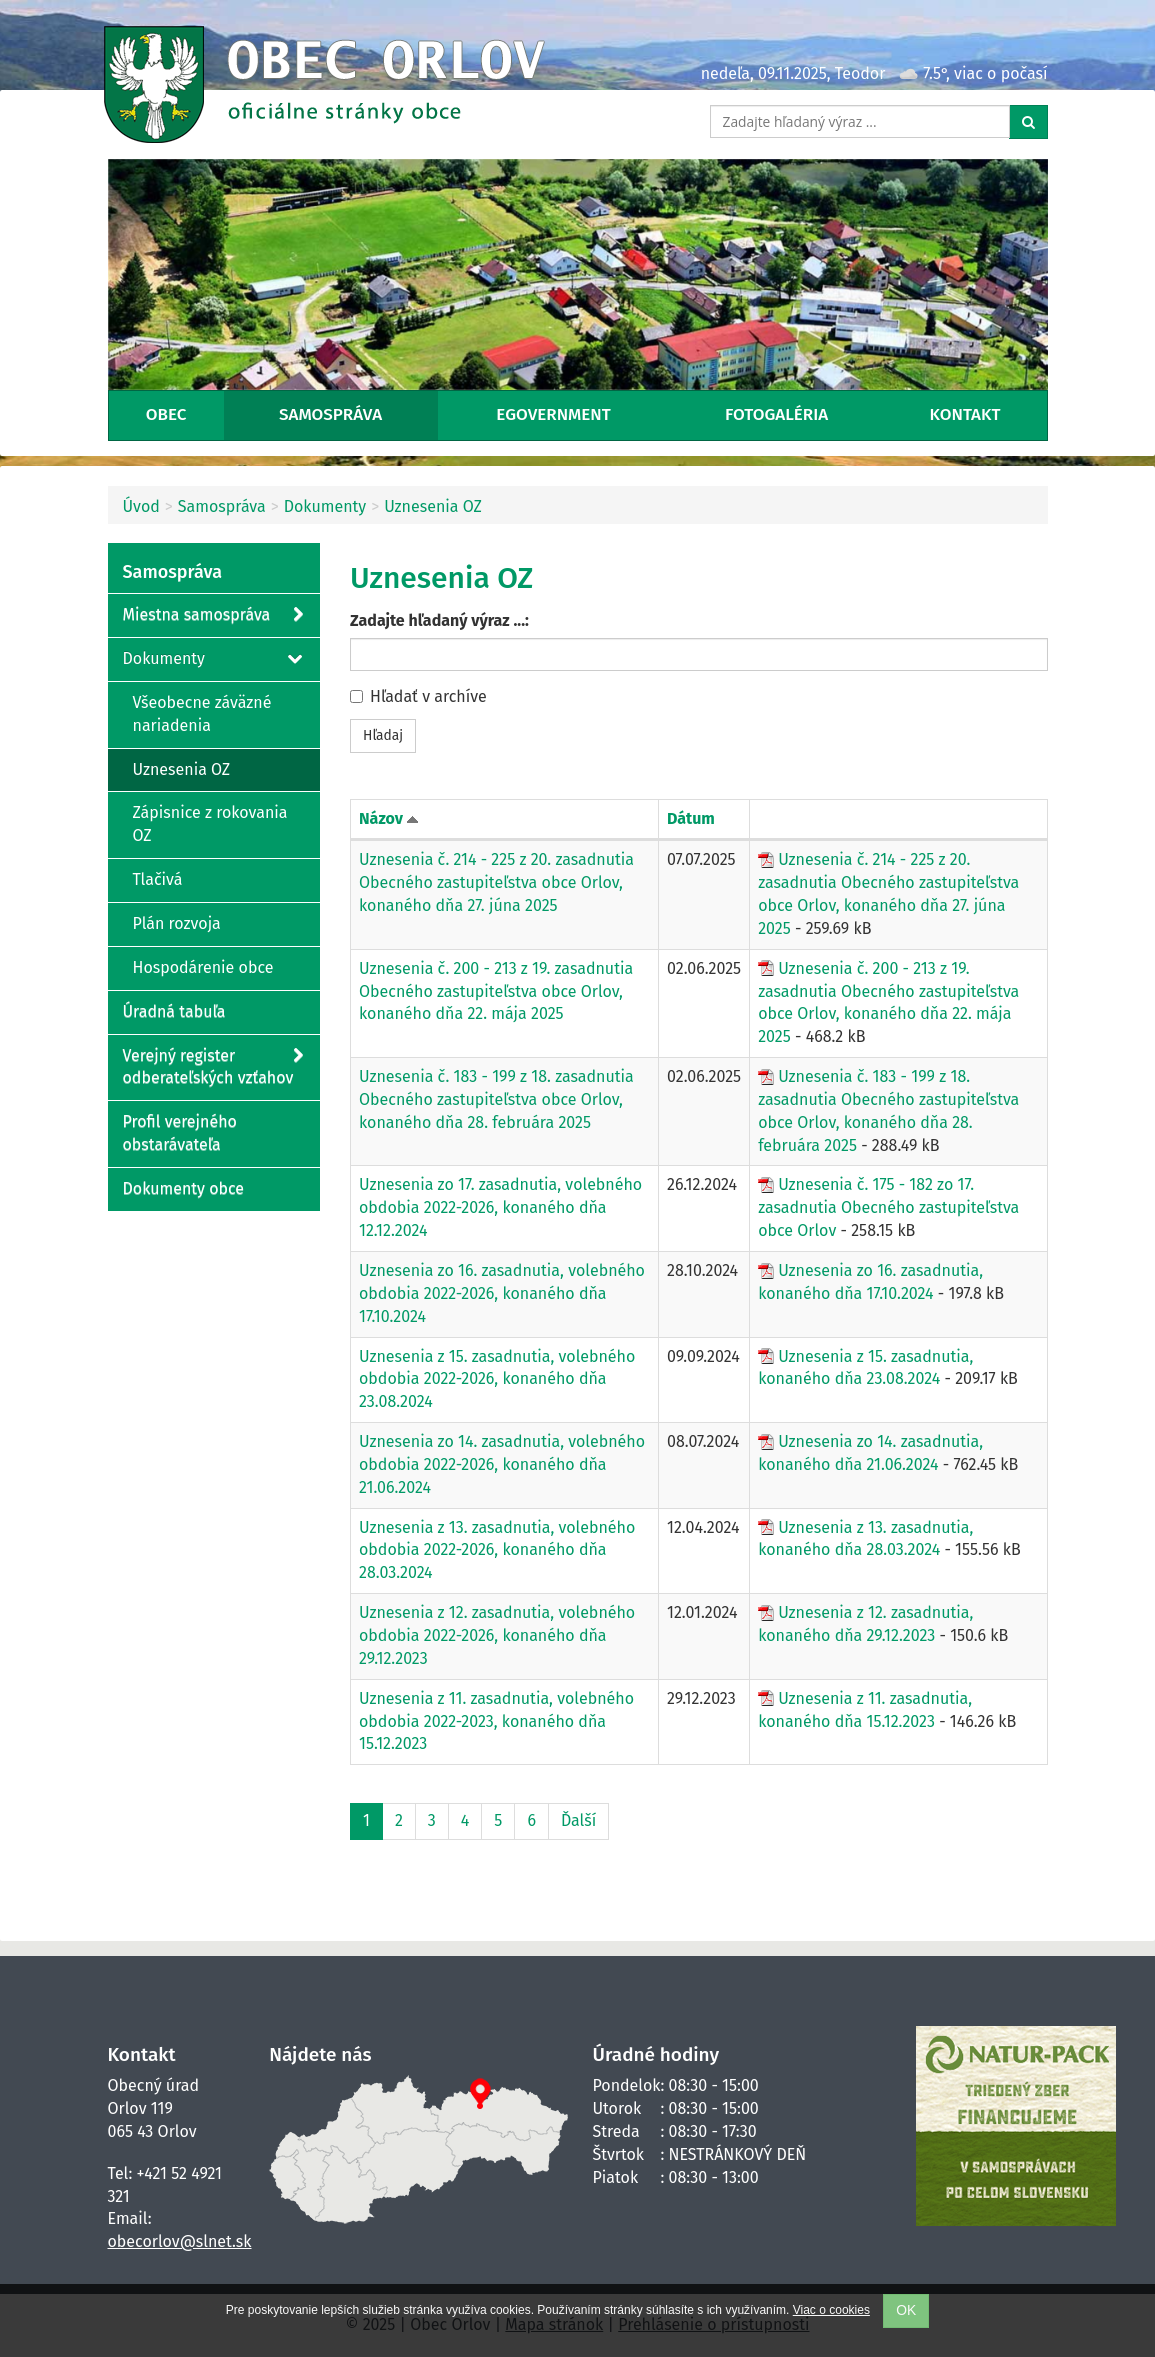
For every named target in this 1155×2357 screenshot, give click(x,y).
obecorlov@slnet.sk (180, 2241)
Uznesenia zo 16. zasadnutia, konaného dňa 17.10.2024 (870, 1282)
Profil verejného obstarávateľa (180, 1133)
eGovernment (553, 414)
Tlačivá (158, 879)
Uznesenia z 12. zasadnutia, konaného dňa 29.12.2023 (865, 1624)
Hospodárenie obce (203, 967)
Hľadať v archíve (418, 696)
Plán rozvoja (177, 923)
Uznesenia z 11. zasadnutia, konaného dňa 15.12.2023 (865, 1710)
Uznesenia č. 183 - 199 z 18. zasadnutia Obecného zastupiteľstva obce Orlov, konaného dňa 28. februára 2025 (888, 1111)
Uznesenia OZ (433, 506)
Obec (166, 414)
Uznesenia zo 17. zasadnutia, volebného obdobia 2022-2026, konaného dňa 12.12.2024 (500, 1207)
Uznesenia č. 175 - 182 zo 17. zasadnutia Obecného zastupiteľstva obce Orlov (888, 1207)
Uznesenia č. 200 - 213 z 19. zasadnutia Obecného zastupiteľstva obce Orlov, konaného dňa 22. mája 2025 (496, 991)
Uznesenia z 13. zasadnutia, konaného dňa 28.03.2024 (865, 1539)
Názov (381, 818)
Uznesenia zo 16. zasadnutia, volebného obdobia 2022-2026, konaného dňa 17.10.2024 (502, 1293)
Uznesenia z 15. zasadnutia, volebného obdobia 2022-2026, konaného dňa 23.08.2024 (497, 1379)
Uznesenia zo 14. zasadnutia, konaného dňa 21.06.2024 (870, 1453)
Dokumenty (325, 506)
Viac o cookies (831, 2310)
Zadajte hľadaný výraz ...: (439, 620)
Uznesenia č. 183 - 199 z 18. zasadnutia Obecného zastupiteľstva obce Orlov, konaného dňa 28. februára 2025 (496, 1099)
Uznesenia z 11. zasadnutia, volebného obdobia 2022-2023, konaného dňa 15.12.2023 (496, 1721)
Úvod (141, 506)
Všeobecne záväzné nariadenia (202, 714)
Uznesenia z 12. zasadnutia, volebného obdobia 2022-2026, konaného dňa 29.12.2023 (497, 1635)
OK (906, 2310)
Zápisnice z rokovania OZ (210, 824)
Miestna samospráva (213, 615)
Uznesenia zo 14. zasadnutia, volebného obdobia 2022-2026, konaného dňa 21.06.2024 (502, 1464)
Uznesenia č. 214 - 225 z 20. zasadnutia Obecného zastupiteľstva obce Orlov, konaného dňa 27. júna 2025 (496, 882)
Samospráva (330, 414)
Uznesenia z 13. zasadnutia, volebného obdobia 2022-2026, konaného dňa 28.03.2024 (497, 1550)
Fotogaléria (776, 414)
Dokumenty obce (184, 1188)
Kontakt (965, 414)
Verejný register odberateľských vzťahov (213, 1066)
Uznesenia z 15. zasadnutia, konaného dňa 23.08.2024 (865, 1368)
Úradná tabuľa (174, 1011)
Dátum (691, 818)
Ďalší (578, 1820)
